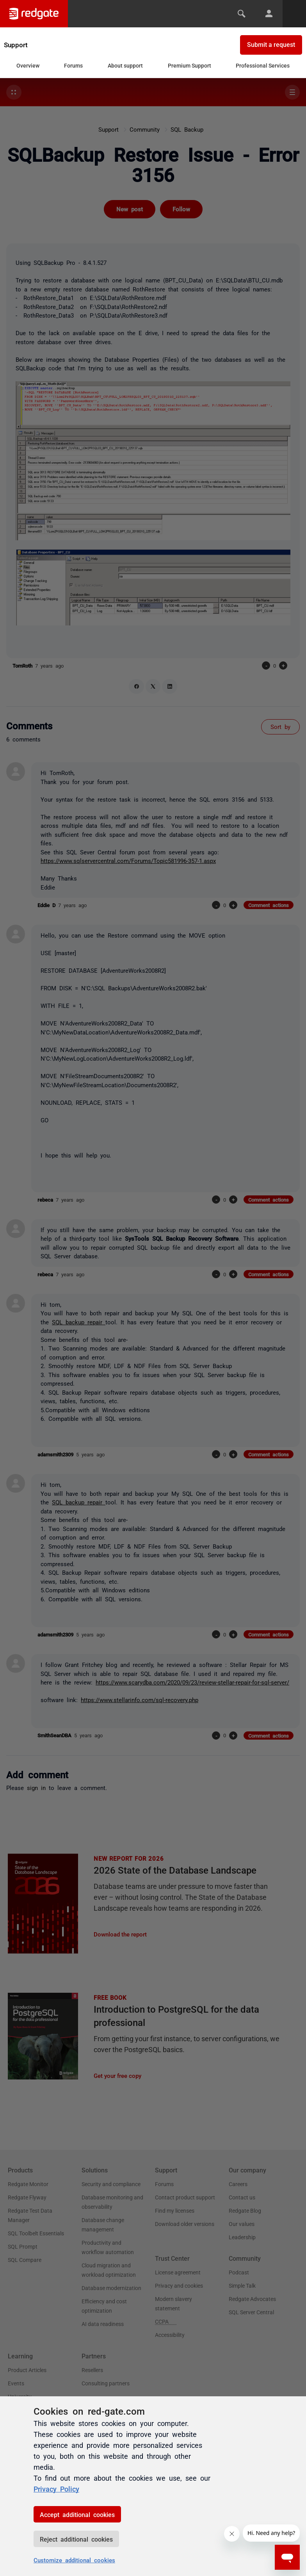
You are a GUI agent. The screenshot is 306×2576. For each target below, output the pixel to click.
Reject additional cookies (76, 2539)
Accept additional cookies (77, 2514)
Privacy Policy (56, 2488)
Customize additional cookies (74, 2560)
